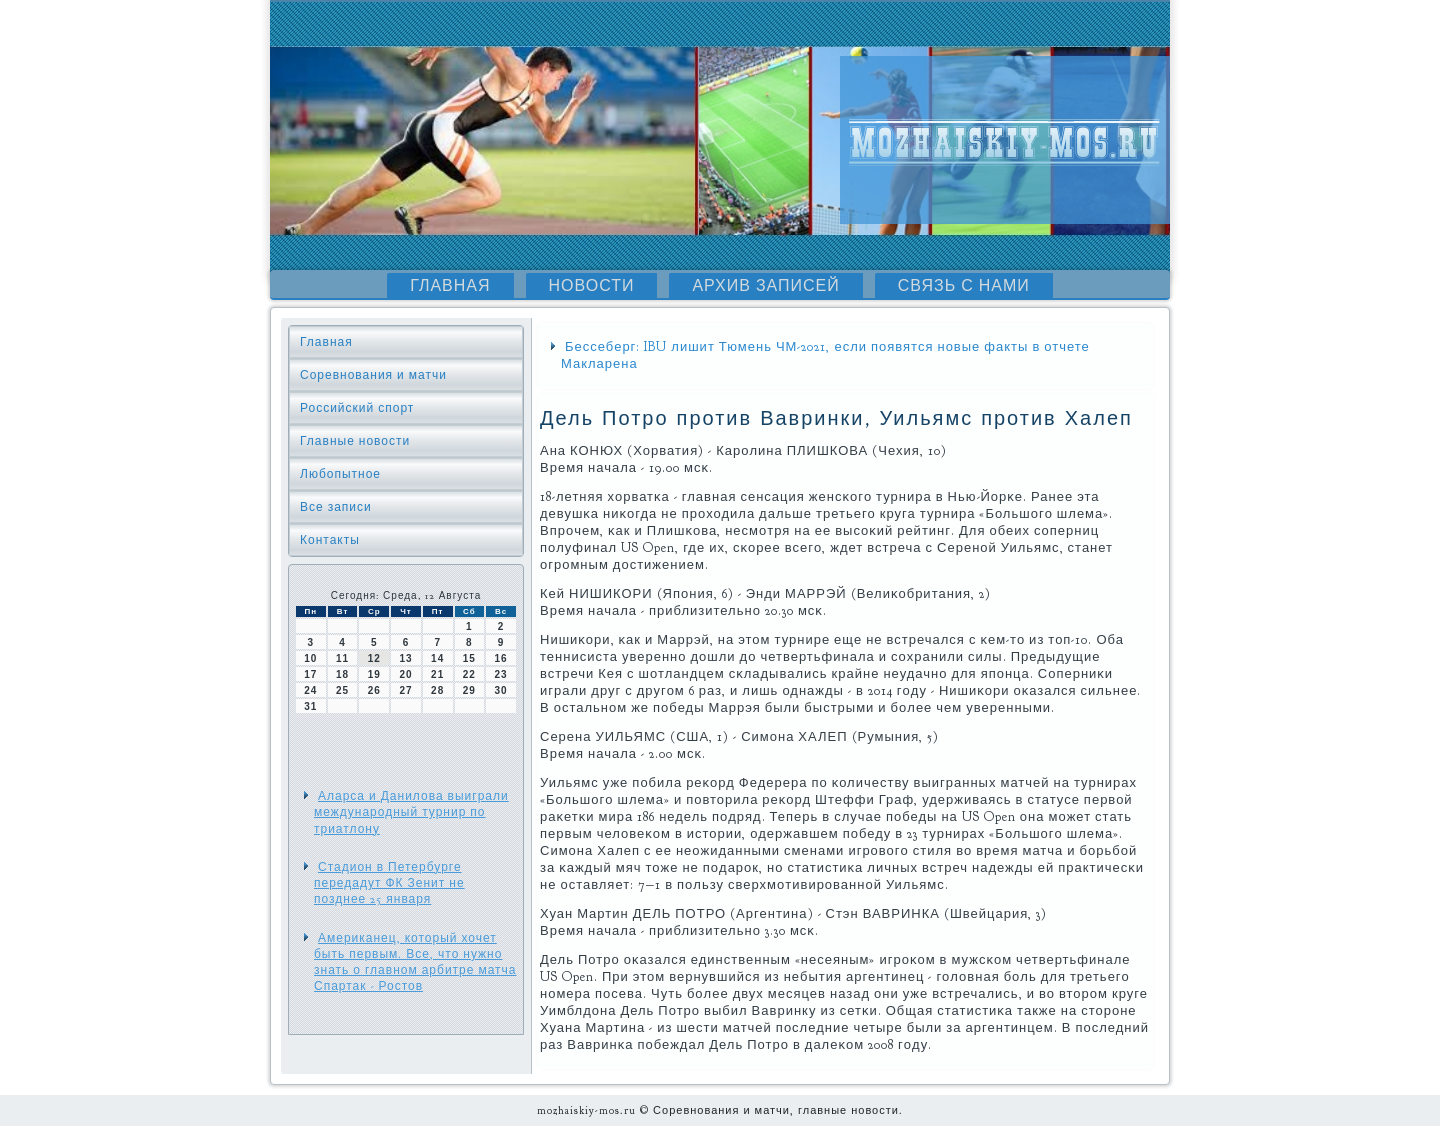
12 (374, 658)
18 (342, 674)
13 (405, 658)
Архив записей (765, 286)
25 (342, 690)
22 (469, 674)
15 (469, 658)
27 (405, 690)
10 (310, 658)
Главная (450, 286)
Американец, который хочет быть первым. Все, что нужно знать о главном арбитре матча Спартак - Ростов (415, 962)
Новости (592, 286)
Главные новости (355, 441)
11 (342, 658)
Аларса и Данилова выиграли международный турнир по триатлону (411, 812)
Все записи (336, 507)
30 (501, 690)
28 (437, 690)
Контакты (330, 540)
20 (405, 674)
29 (469, 690)
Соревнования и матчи (373, 375)
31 (310, 706)
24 (310, 690)
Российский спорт (357, 408)
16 (501, 658)
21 (437, 674)
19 (374, 674)
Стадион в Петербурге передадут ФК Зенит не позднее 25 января (389, 883)
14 (437, 658)
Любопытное (340, 474)
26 (374, 690)
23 (501, 674)
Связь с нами (964, 286)
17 (310, 674)
